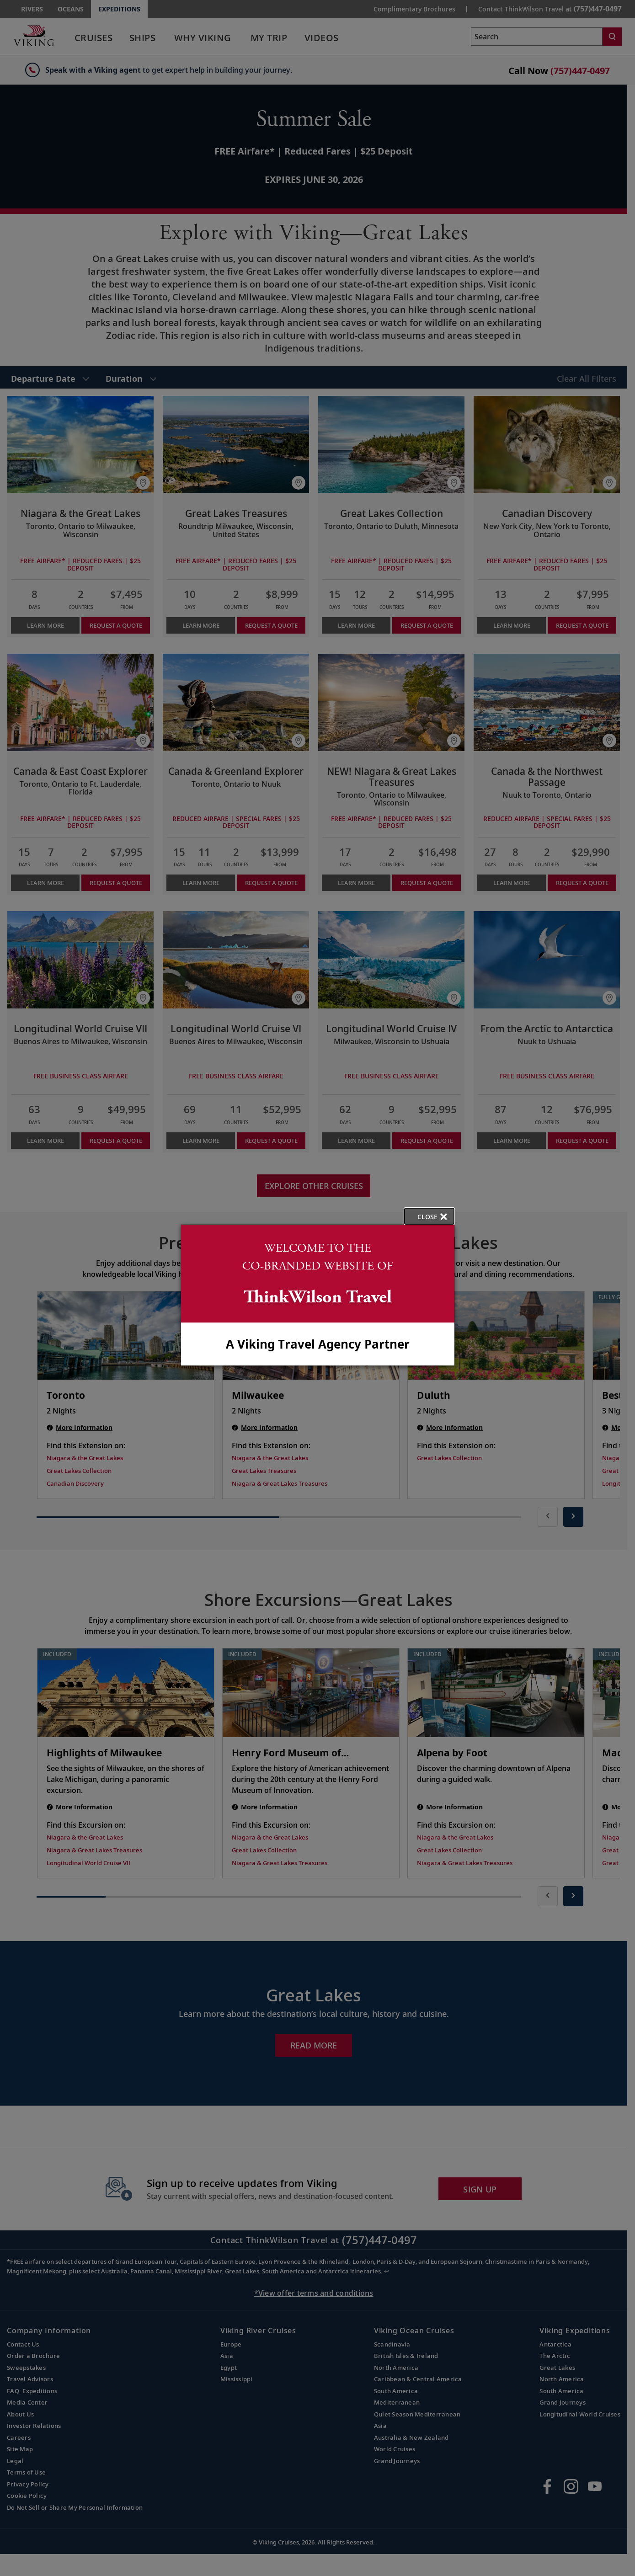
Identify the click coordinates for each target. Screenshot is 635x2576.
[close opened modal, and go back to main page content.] (429, 1216)
